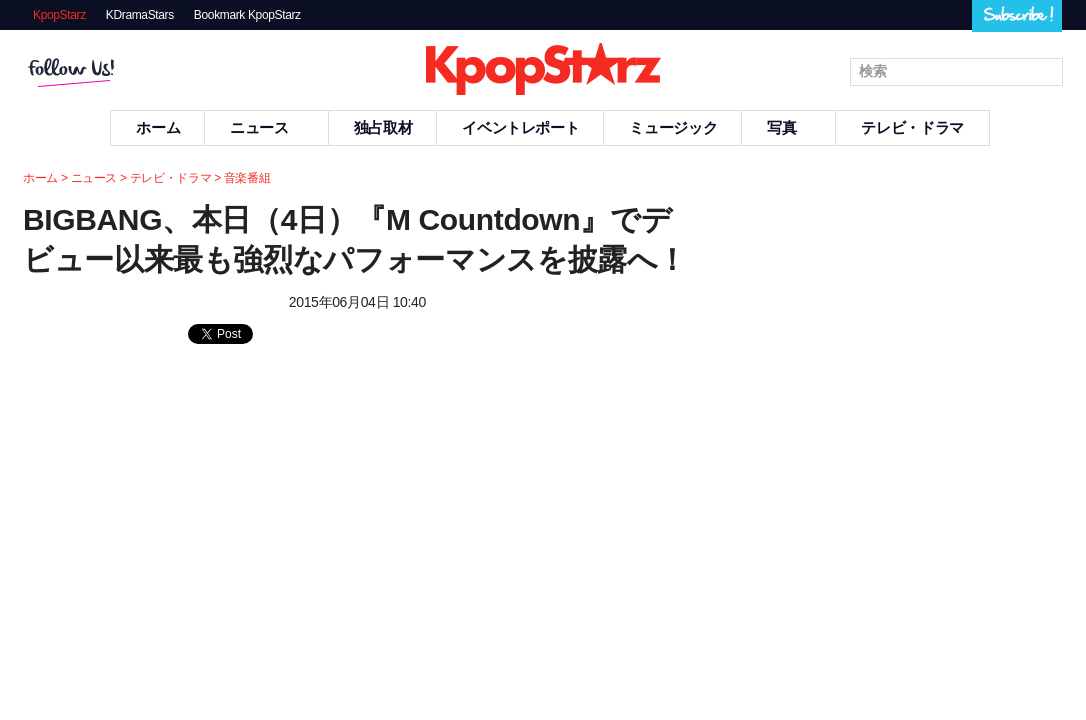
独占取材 (383, 127)
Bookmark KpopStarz (247, 15)
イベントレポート (520, 127)
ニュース (267, 127)
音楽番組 (247, 178)
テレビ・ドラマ (912, 127)
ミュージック (673, 127)
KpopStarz (59, 15)
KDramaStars (140, 15)
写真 (789, 127)
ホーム (158, 127)
